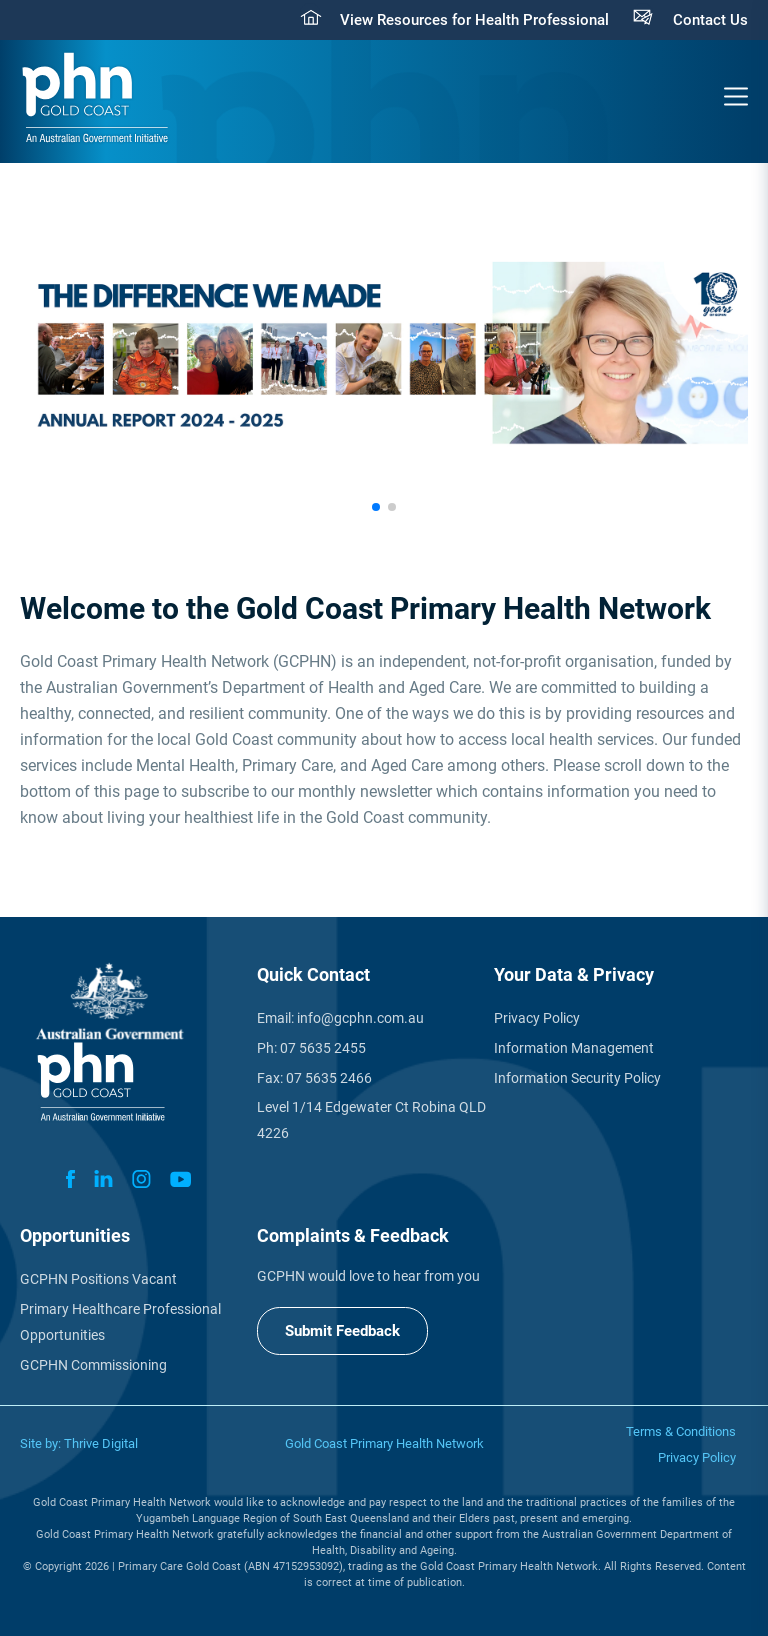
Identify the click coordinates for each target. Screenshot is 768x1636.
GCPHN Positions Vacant (98, 1279)
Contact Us (710, 20)
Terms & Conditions (681, 1431)
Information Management (574, 1048)
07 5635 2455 (323, 1048)
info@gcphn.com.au (360, 1018)
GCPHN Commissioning (93, 1365)
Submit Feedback (342, 1331)
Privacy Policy (537, 1018)
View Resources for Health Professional (474, 20)
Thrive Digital (101, 1443)
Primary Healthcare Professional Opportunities (120, 1322)
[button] (376, 507)
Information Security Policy (577, 1078)
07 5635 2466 (329, 1078)
